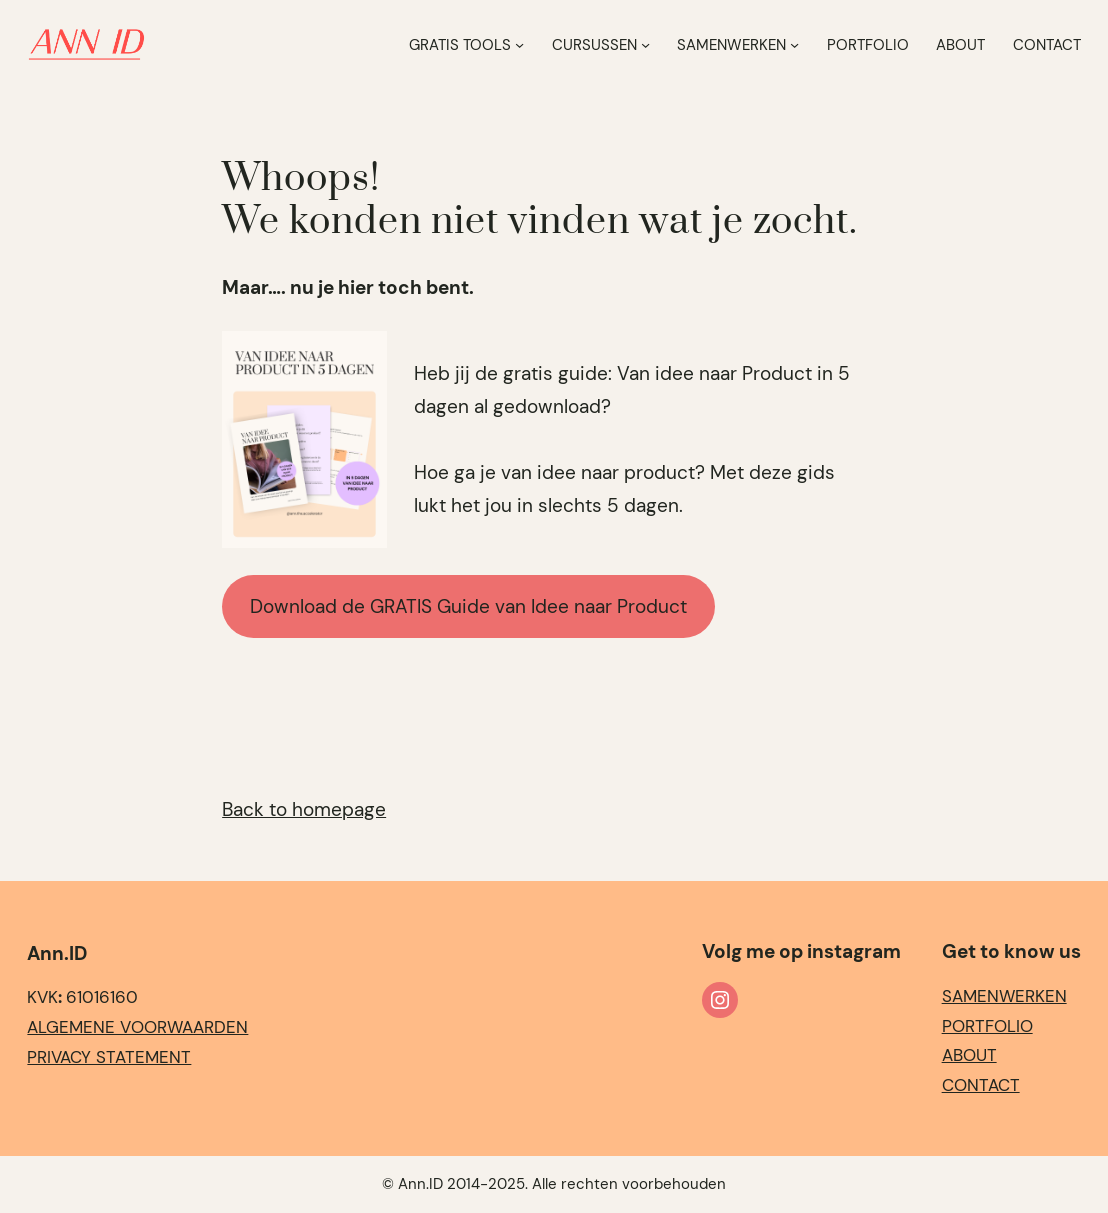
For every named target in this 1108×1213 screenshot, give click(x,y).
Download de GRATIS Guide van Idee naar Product (468, 606)
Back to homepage (304, 809)
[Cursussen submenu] (645, 44)
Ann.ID (57, 953)
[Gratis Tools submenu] (519, 44)
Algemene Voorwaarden (137, 1027)
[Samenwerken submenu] (794, 44)
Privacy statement (109, 1057)
